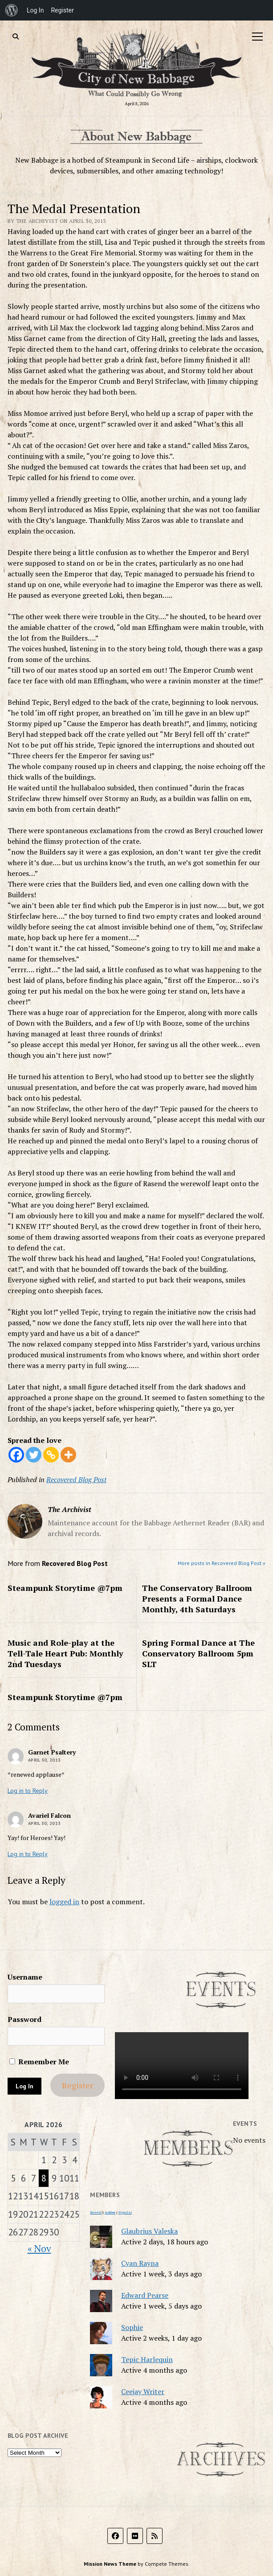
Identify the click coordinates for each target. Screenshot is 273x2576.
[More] (68, 1455)
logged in (64, 1901)
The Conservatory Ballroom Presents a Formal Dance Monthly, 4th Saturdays (197, 1598)
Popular (125, 2212)
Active (110, 2212)
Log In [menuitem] (35, 10)
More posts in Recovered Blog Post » (221, 1563)
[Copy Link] (51, 1455)
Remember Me (39, 2062)
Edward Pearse (144, 2295)
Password (24, 2019)
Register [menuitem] (62, 10)
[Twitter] (33, 1455)
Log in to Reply (28, 1791)
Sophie (132, 2327)
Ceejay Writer (142, 2391)
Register (77, 2085)
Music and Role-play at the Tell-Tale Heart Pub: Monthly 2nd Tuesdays (65, 1653)
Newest (96, 2212)
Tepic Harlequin (147, 2359)
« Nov (39, 2248)
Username (25, 1977)
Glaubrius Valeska (149, 2231)
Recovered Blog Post (76, 1479)
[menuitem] (11, 10)
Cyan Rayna (140, 2263)
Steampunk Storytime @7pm (65, 1587)
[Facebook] (16, 1455)
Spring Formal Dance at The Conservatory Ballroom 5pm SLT (198, 1653)
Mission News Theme (110, 2563)
